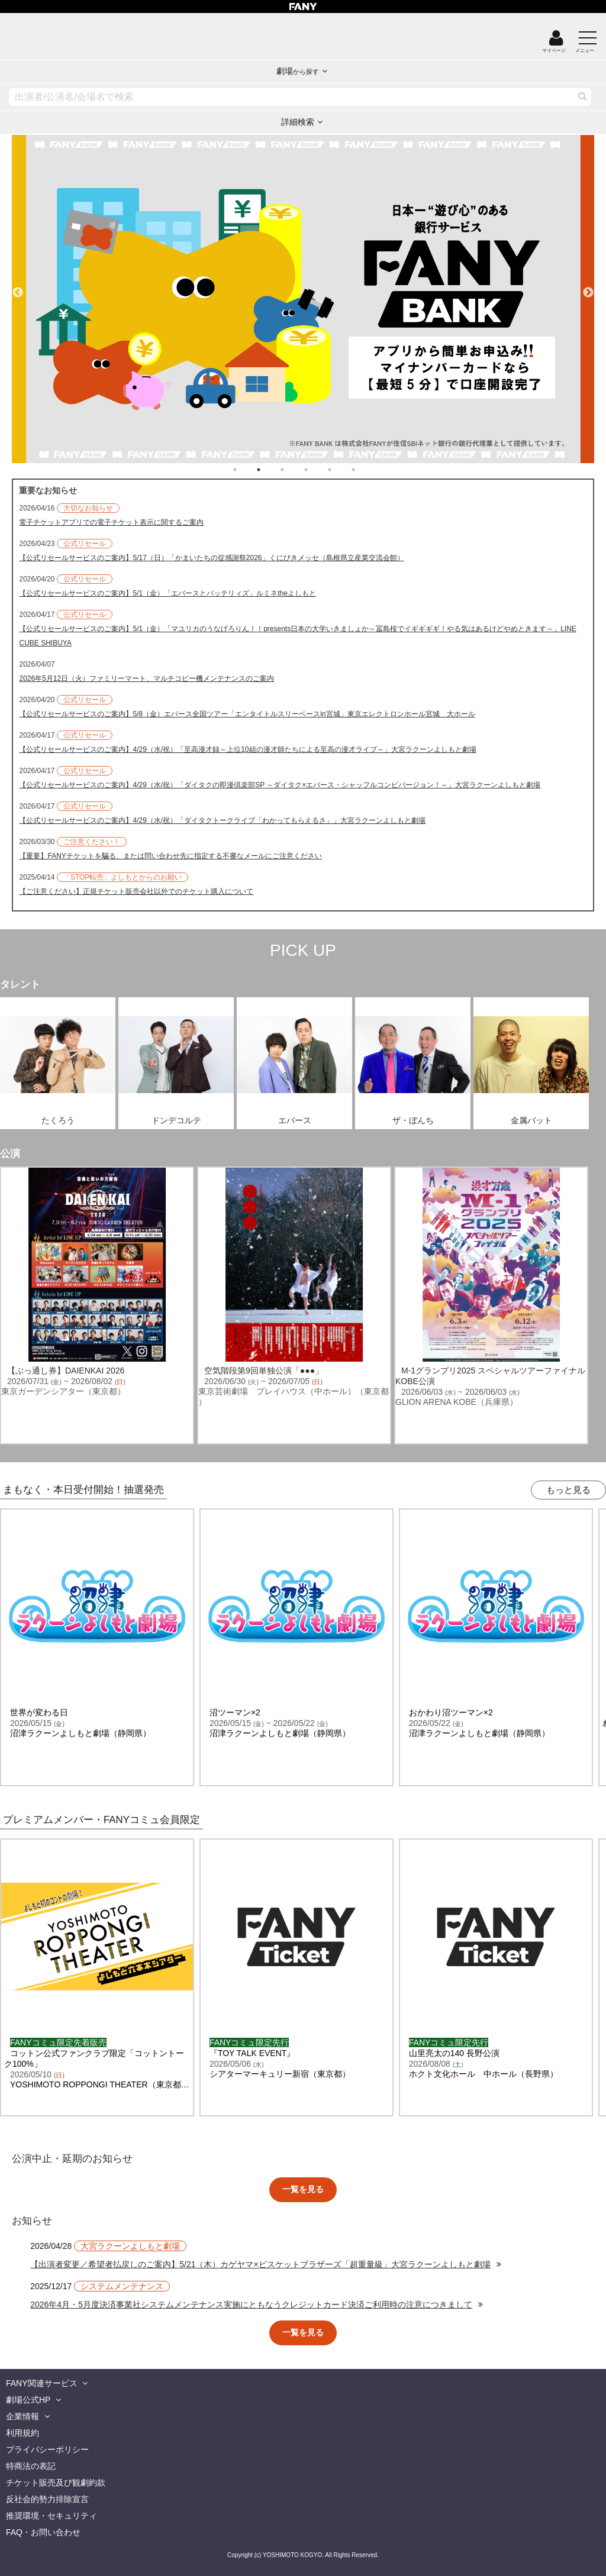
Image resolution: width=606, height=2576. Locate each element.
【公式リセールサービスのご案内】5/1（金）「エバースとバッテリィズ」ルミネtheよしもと (167, 593)
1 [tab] (247, 470)
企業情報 (22, 2416)
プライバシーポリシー (47, 2449)
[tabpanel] (303, 299)
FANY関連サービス (42, 2383)
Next (588, 287)
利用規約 (22, 2433)
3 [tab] (294, 470)
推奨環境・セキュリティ (51, 2515)
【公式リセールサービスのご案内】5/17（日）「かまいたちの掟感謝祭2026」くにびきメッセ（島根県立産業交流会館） (211, 558)
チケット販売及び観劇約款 (55, 2482)
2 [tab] (270, 470)
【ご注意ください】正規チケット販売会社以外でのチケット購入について (136, 891)
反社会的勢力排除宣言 (47, 2499)
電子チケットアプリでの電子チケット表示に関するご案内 (111, 522)
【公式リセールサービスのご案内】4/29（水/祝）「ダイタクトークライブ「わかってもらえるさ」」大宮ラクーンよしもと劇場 (222, 820)
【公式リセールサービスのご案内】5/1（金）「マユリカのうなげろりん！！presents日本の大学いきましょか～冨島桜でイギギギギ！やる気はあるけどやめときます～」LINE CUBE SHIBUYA (297, 636)
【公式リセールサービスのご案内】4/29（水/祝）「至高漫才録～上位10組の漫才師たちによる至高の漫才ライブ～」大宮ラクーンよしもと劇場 (247, 749)
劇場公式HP (28, 2399)
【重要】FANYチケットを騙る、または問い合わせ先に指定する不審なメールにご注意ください (170, 856)
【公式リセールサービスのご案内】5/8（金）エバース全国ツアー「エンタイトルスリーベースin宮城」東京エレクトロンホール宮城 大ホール (247, 714)
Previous (18, 287)
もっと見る (568, 1490)
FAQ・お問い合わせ (43, 2532)
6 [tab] (365, 470)
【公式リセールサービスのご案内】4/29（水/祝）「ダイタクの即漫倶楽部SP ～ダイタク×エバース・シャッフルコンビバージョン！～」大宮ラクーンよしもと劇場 (279, 785)
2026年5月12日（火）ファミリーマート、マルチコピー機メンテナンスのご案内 (146, 678)
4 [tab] (318, 470)
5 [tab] (341, 470)
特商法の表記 (31, 2466)
